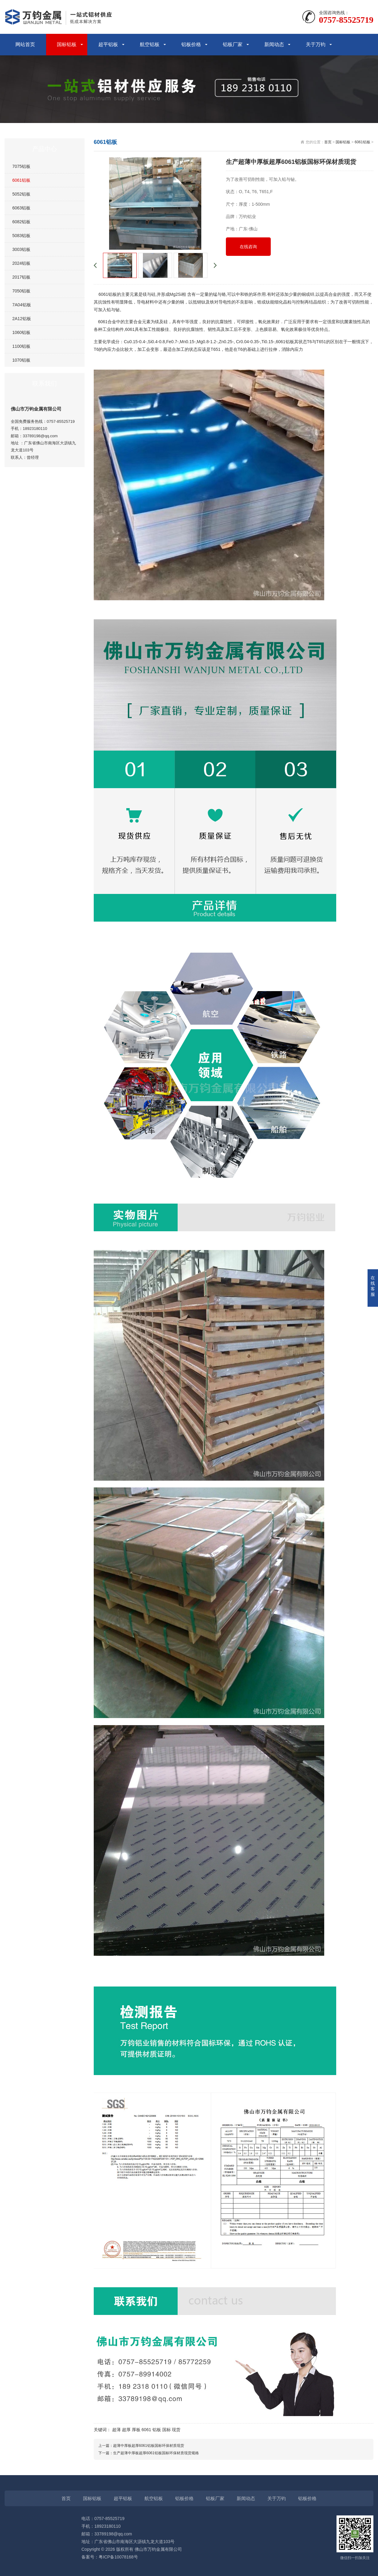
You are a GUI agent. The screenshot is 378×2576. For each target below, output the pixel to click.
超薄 (116, 2429)
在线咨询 (248, 246)
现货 (176, 2429)
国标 (166, 2429)
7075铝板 (21, 166)
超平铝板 (108, 44)
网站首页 (25, 44)
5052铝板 (21, 194)
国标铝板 (67, 44)
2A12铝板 (21, 318)
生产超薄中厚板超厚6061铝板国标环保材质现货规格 (156, 2453)
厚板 (136, 2429)
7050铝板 (21, 290)
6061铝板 (21, 180)
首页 (328, 142)
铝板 (156, 2429)
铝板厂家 (232, 44)
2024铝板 (21, 263)
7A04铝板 (21, 304)
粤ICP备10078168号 (118, 2556)
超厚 (126, 2429)
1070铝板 (21, 360)
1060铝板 (21, 332)
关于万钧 (315, 44)
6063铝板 (21, 207)
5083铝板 (21, 235)
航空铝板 (149, 44)
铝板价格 (191, 44)
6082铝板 (21, 221)
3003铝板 (21, 249)
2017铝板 (21, 277)
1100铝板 (21, 346)
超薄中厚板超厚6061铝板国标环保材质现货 (148, 2445)
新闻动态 (274, 44)
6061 (146, 2429)
